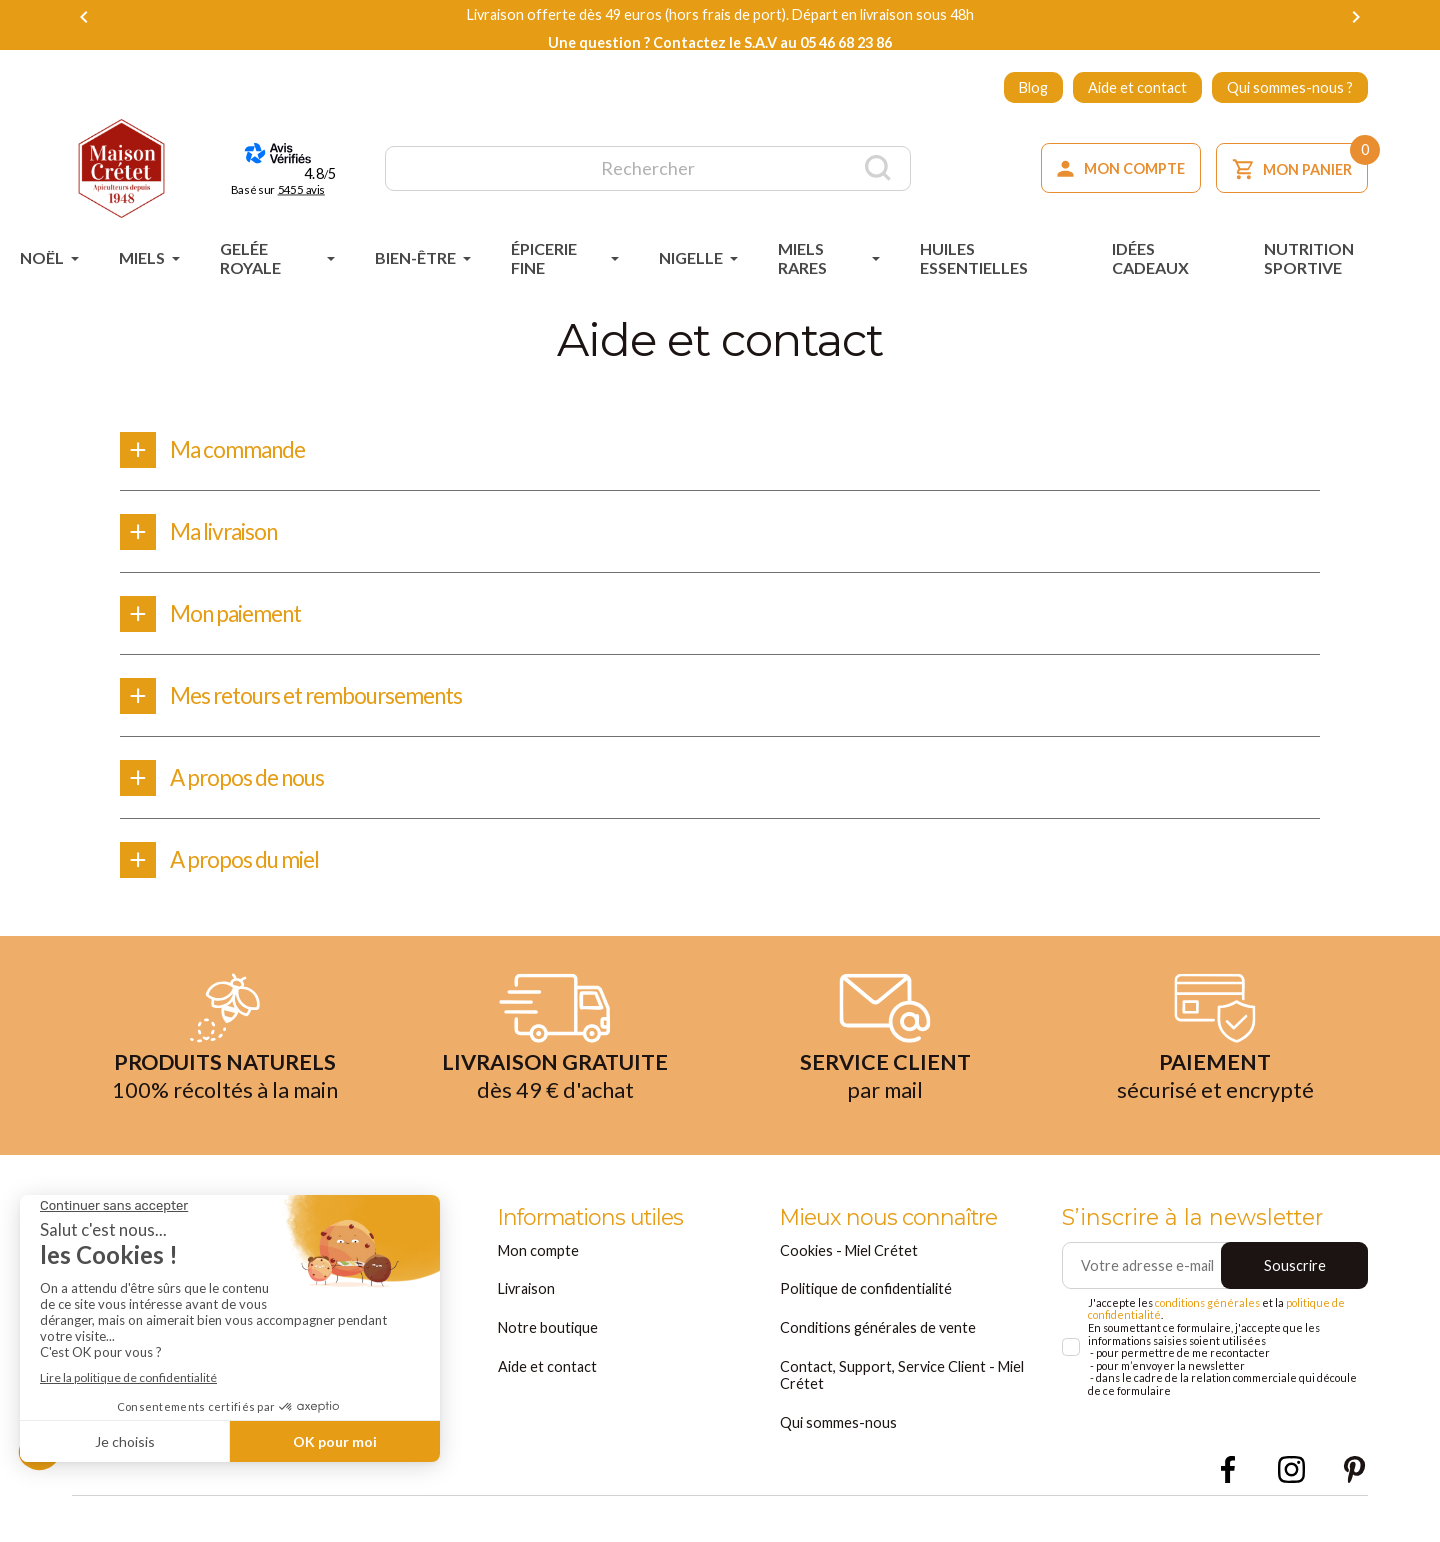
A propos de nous (247, 777)
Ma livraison (223, 531)
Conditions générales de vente (878, 1327)
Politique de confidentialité (866, 1288)
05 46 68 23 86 (846, 42)
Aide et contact (1137, 87)
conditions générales (1207, 1302)
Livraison (526, 1288)
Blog (1033, 87)
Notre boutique (548, 1327)
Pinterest (1354, 1469)
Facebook (1228, 1469)
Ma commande (237, 449)
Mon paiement (235, 613)
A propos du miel (244, 859)
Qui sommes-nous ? (1290, 87)
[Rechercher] (648, 168)
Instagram (1291, 1469)
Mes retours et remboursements (316, 695)
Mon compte (538, 1250)
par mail (885, 1090)
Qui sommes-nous (838, 1422)
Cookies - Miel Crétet (849, 1250)
